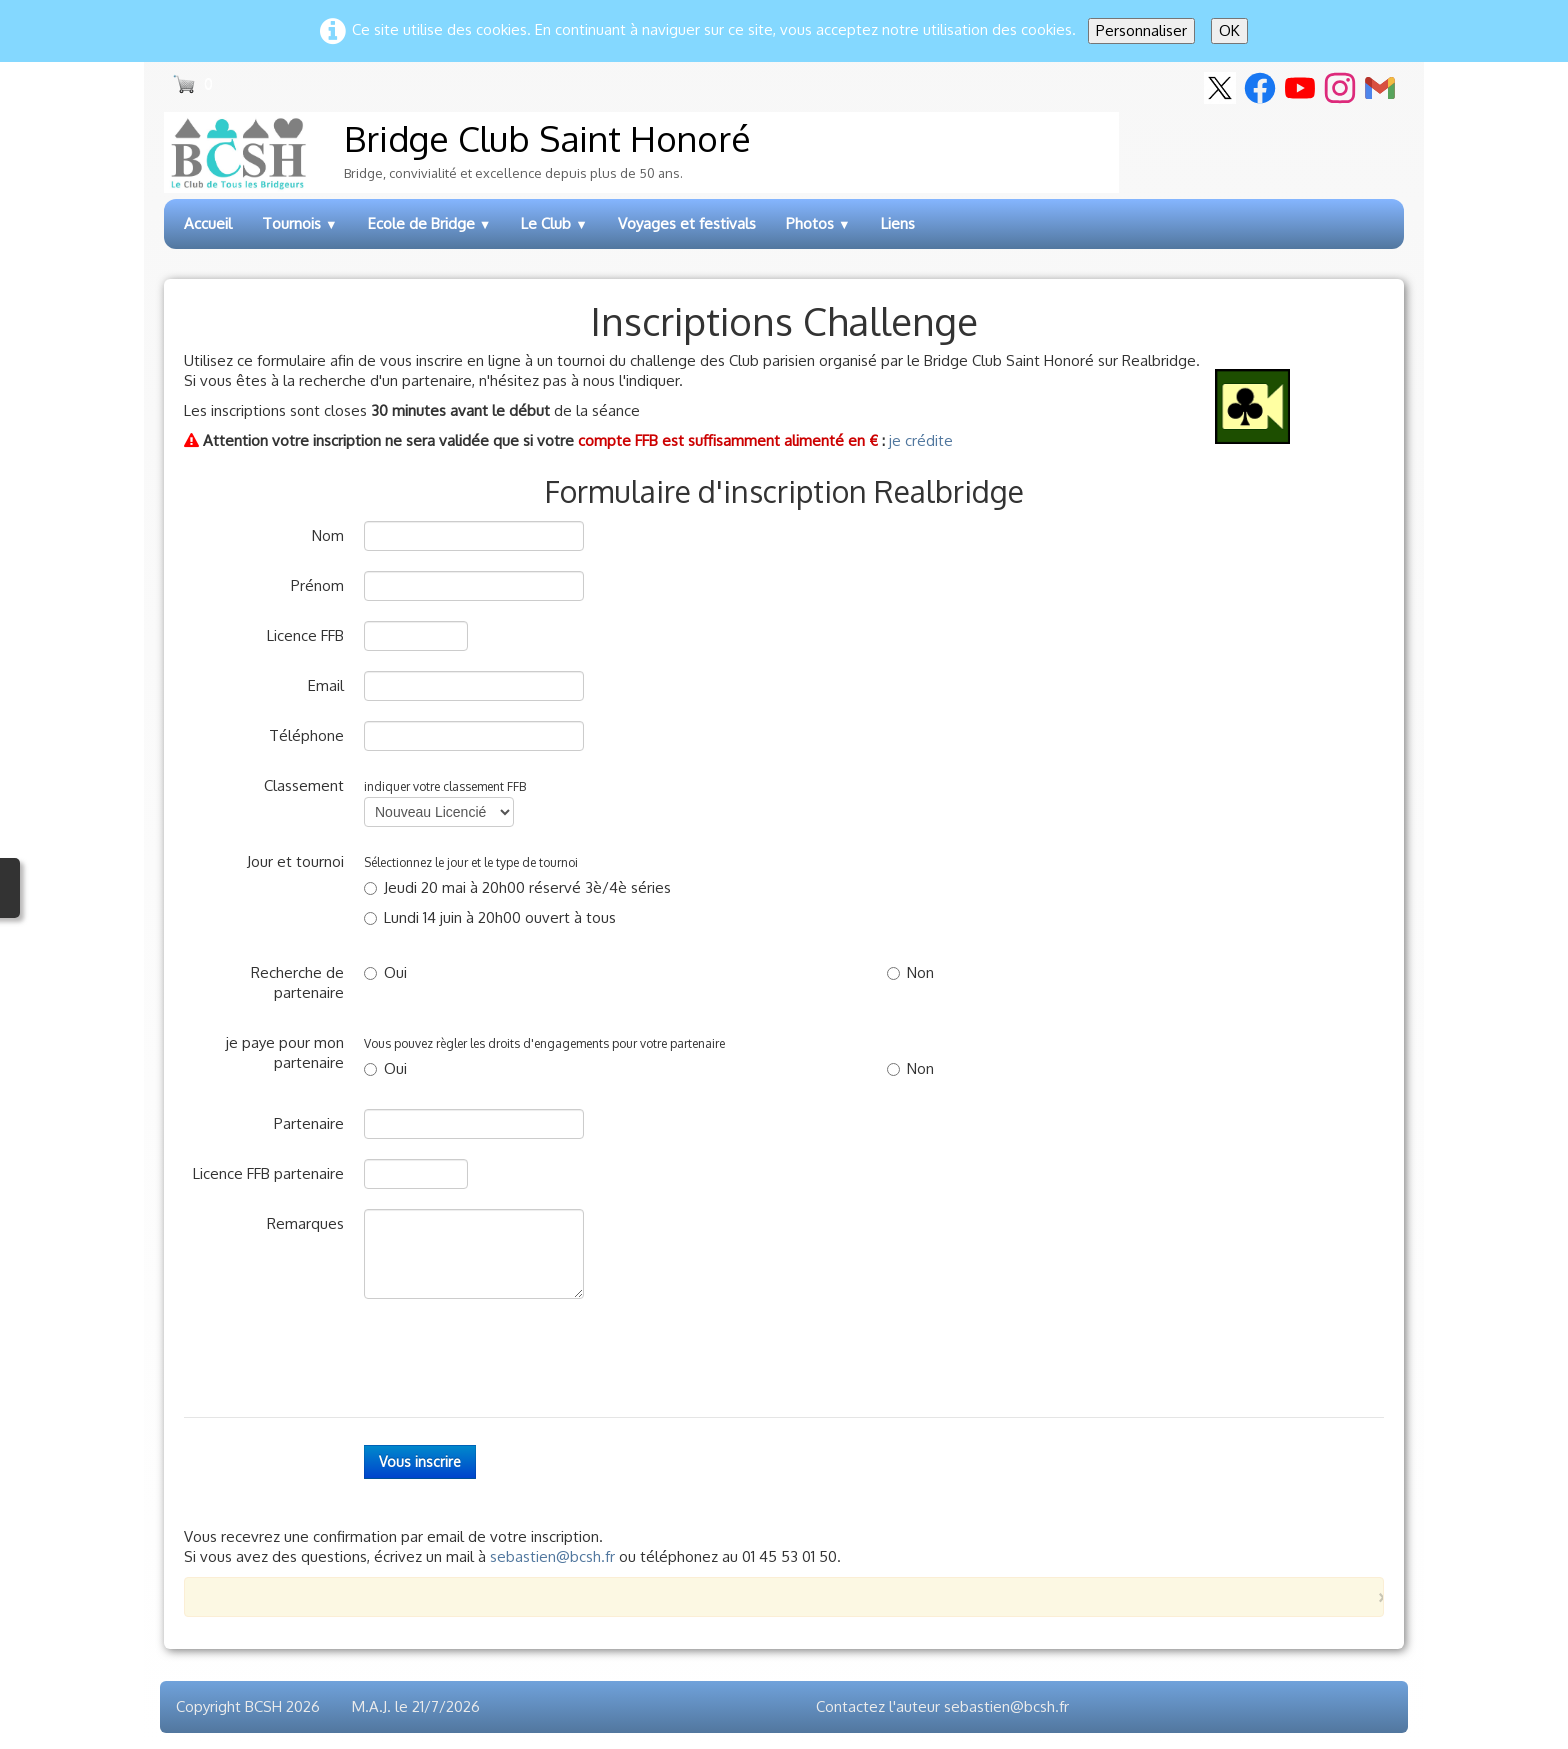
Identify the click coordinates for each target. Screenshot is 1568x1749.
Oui (385, 972)
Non (910, 972)
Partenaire (309, 1123)
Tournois (300, 223)
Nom (328, 535)
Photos (818, 223)
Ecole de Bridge (430, 223)
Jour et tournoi (295, 861)
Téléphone (306, 735)
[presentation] (516, 1358)
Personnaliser (1141, 30)
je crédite (921, 440)
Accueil (208, 223)
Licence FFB (305, 635)
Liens (898, 223)
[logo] (641, 152)
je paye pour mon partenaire (285, 1052)
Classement (304, 785)
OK (1229, 30)
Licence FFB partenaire (268, 1173)
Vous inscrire (420, 1461)
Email (326, 685)
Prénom (317, 585)
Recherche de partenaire (297, 982)
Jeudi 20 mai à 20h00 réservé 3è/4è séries (517, 887)
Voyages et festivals (687, 223)
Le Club (554, 223)
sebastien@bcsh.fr (552, 1556)
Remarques (305, 1223)
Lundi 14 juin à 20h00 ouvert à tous (490, 917)
